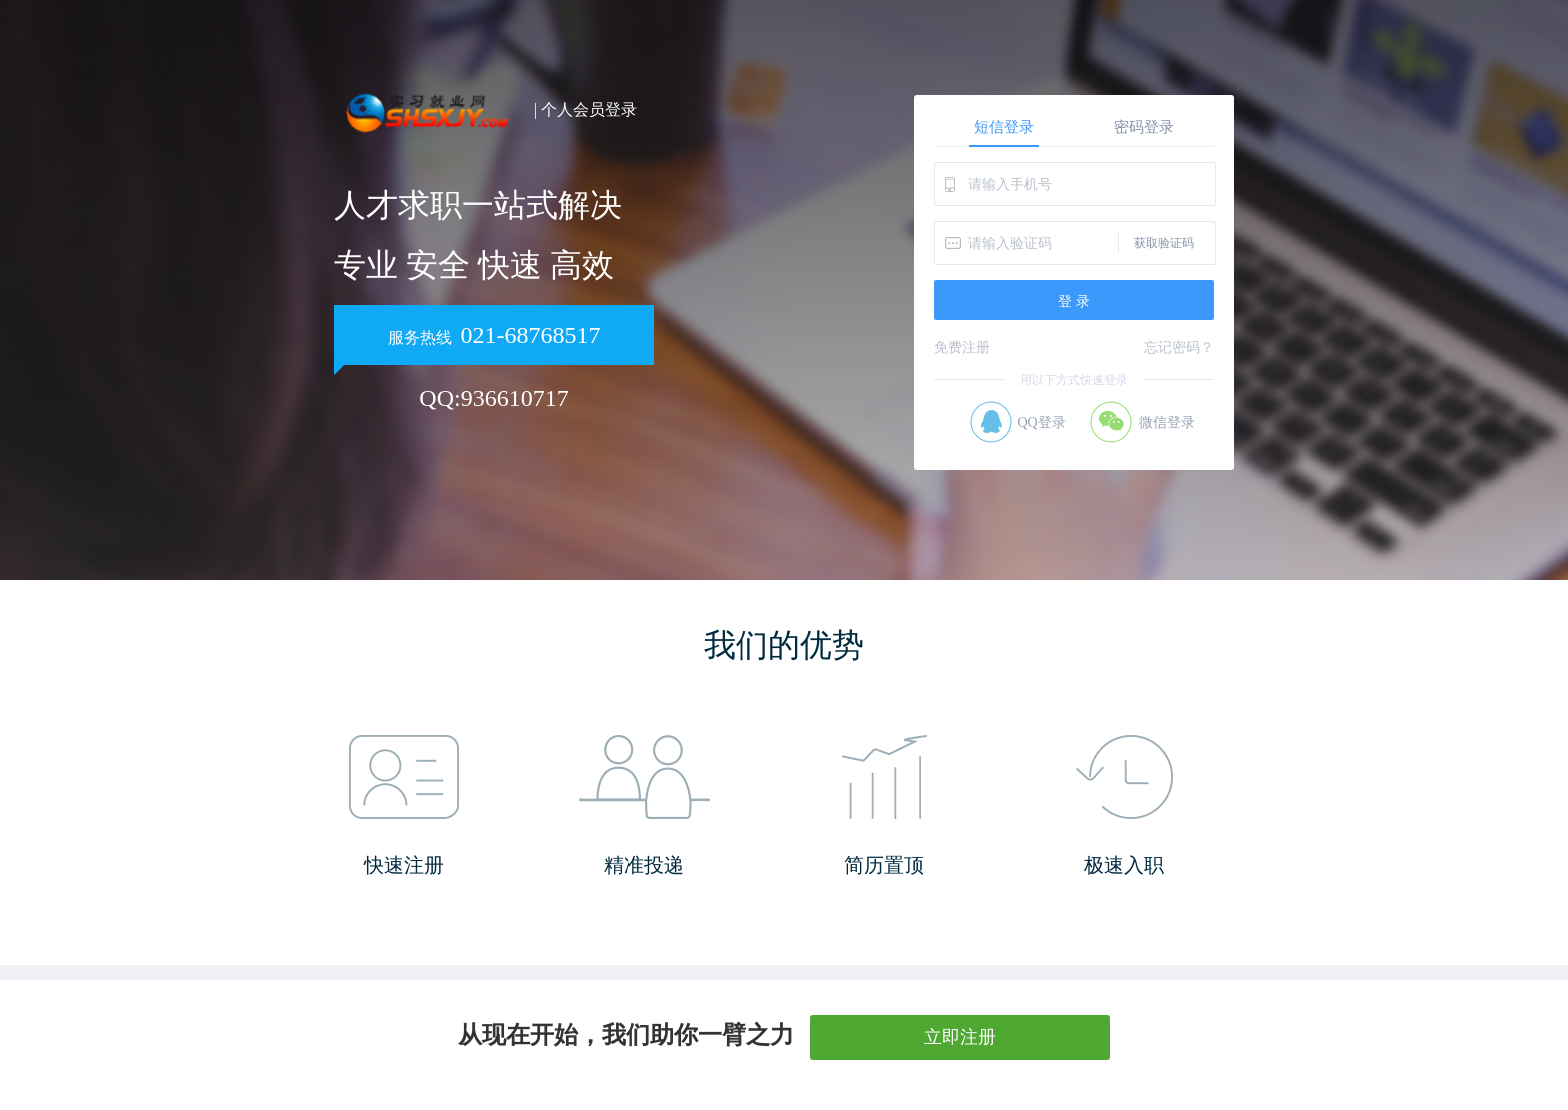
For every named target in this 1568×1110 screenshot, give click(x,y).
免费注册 (962, 347)
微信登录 (1167, 422)
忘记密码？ (1179, 347)
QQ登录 (1041, 422)
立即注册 (960, 1037)
